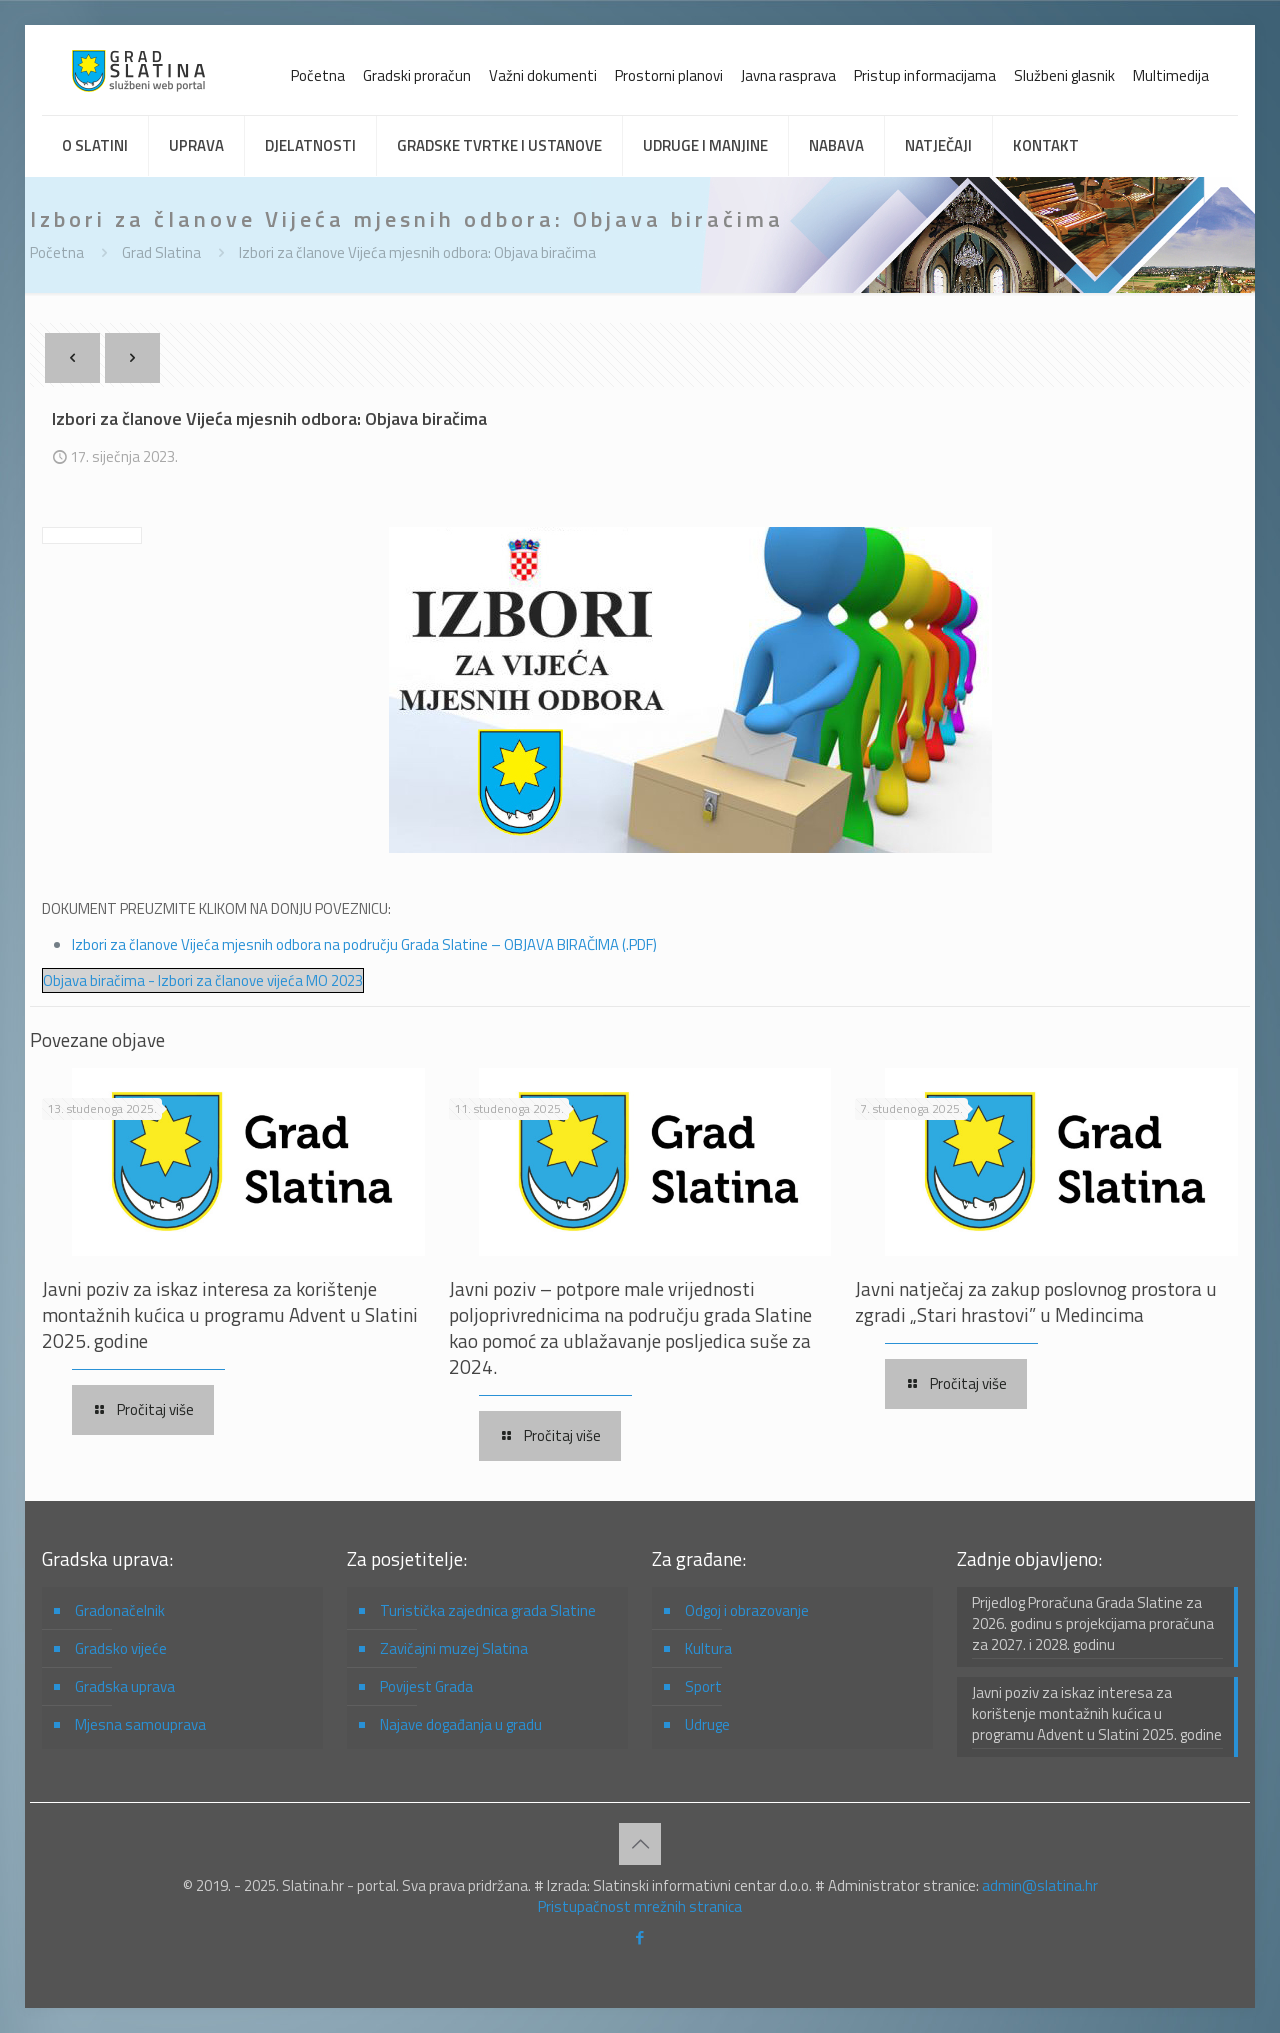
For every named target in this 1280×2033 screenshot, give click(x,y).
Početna (318, 75)
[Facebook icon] (640, 1937)
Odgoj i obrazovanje (747, 1610)
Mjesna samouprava (140, 1724)
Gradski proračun (417, 75)
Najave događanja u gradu (461, 1724)
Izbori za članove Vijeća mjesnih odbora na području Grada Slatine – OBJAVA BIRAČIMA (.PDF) (364, 944)
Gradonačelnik (120, 1610)
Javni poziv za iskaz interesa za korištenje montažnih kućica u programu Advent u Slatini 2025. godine (230, 1314)
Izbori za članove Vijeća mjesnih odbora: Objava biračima (417, 252)
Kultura (708, 1648)
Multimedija (1171, 75)
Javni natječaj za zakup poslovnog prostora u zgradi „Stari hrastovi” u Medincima (1036, 1301)
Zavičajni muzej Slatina (454, 1648)
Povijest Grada (426, 1686)
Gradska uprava (125, 1686)
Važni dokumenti (543, 75)
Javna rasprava (788, 75)
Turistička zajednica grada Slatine (488, 1610)
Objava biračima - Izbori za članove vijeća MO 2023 (203, 980)
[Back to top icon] (640, 1844)
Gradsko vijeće (121, 1648)
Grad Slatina (161, 252)
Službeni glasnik (1064, 75)
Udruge (707, 1724)
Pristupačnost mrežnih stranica (640, 1906)
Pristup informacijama (925, 75)
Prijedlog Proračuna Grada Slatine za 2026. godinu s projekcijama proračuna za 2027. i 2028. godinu (1093, 1624)
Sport (703, 1686)
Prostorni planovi (669, 75)
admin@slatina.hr (1040, 1885)
